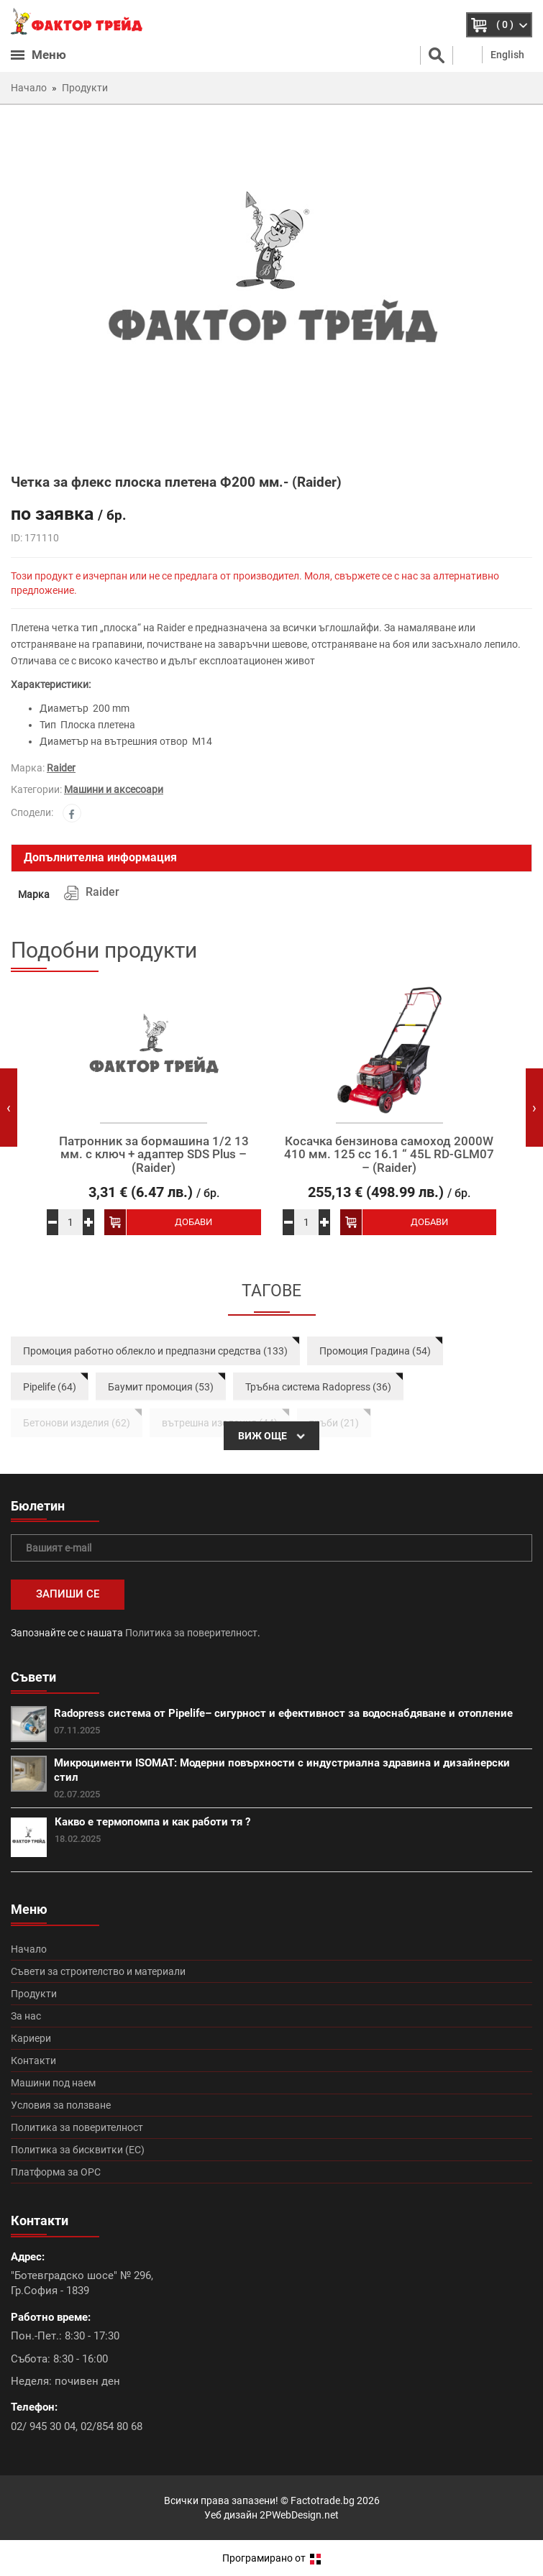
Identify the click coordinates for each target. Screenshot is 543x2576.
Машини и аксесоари (113, 789)
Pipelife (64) (49, 1387)
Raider (61, 768)
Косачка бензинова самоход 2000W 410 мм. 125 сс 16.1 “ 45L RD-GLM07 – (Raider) (389, 1155)
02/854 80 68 (111, 2426)
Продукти (34, 1993)
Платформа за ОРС (56, 2172)
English (507, 54)
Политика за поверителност (191, 1632)
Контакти (33, 2060)
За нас (26, 2016)
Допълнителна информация (100, 857)
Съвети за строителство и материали (98, 1971)
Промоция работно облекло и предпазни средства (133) (155, 1351)
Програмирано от (271, 2558)
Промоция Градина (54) (375, 1351)
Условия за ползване (61, 2105)
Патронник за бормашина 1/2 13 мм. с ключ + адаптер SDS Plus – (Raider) (154, 1155)
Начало (29, 1949)
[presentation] (8, 1107)
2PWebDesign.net (299, 2515)
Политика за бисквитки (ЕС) (78, 2149)
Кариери (31, 2038)
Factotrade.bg (323, 2500)
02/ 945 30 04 (43, 2426)
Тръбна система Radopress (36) (318, 1387)
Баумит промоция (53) (161, 1387)
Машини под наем (53, 2083)
